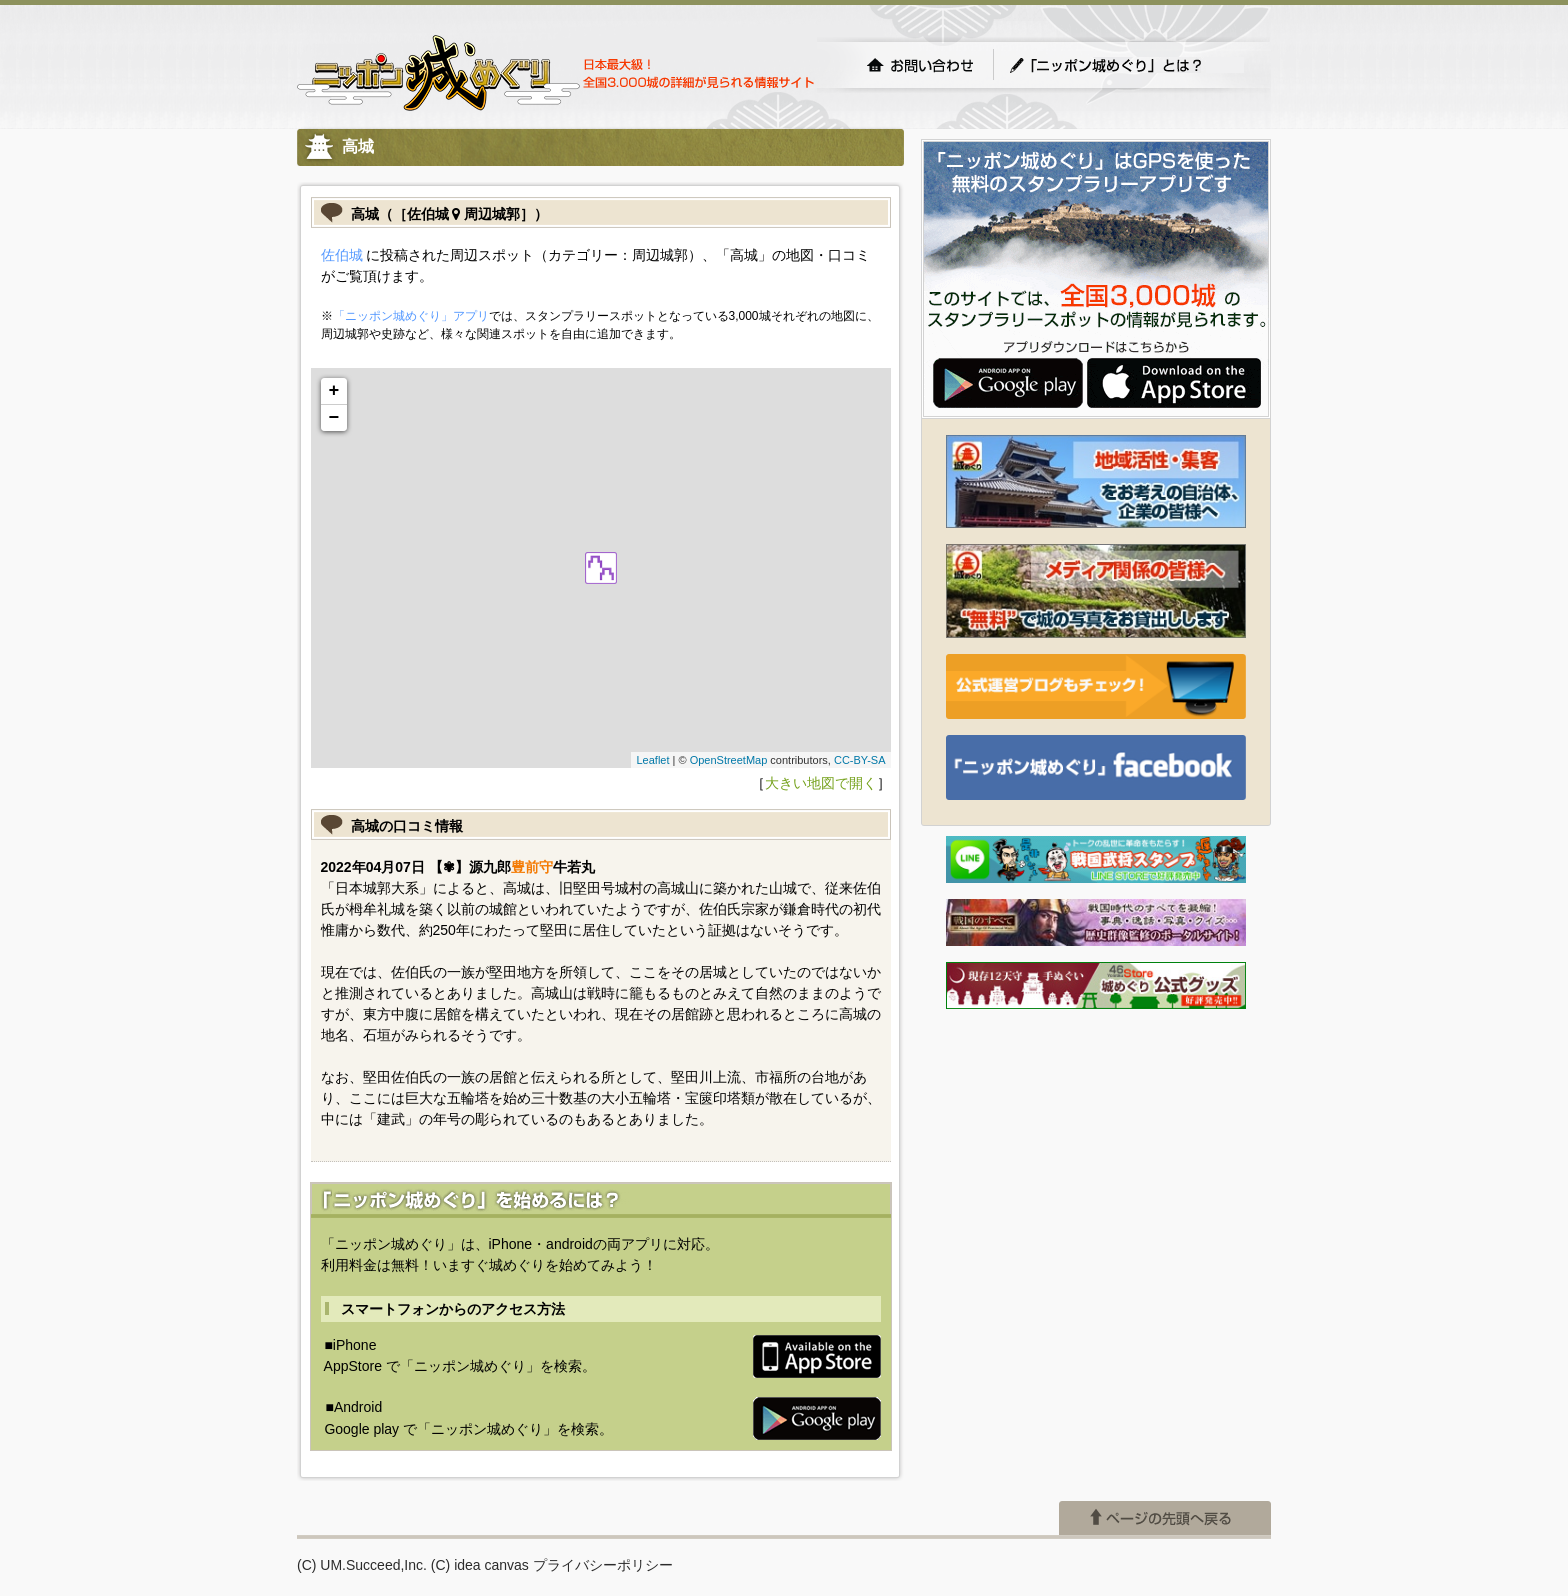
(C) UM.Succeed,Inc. (362, 1565)
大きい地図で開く (821, 783)
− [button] (334, 418)
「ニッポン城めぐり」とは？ (1126, 65)
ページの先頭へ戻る (1165, 1518)
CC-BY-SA (860, 760)
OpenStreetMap (729, 760)
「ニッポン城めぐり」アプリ (411, 316)
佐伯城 (342, 255)
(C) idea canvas (480, 1565)
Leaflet (652, 760)
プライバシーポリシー (603, 1565)
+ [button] (334, 391)
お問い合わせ (920, 65)
